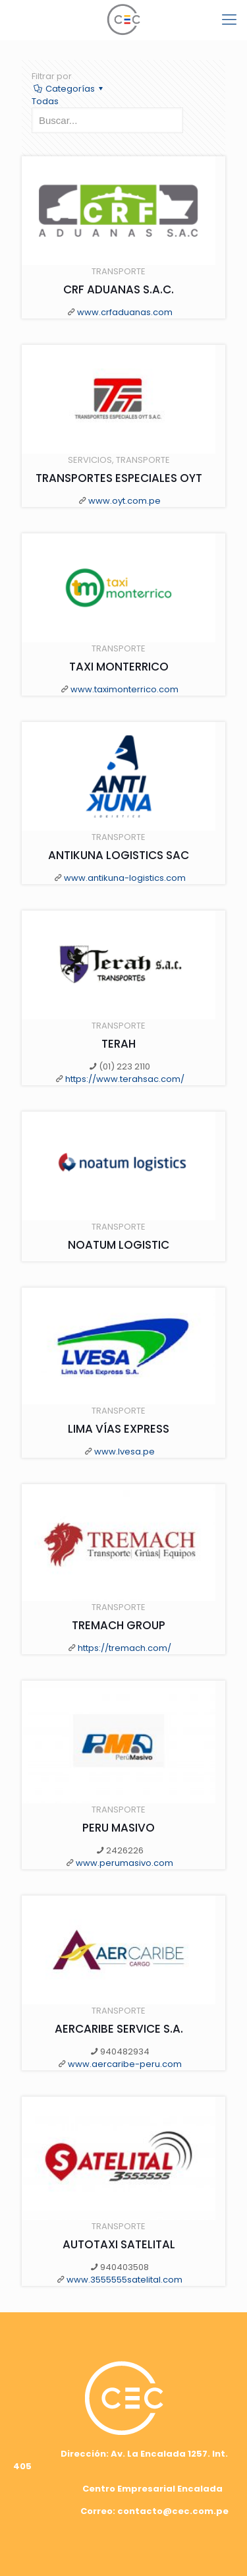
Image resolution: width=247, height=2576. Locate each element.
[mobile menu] (229, 20)
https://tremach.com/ (124, 1648)
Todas (45, 101)
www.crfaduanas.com (125, 312)
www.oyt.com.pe (124, 500)
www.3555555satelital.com (124, 2279)
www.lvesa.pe (124, 1451)
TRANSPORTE (119, 271)
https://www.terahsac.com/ (124, 1079)
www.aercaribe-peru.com (125, 2064)
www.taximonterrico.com (124, 689)
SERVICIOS (90, 460)
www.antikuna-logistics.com (125, 878)
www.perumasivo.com (124, 1863)
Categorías (69, 88)
